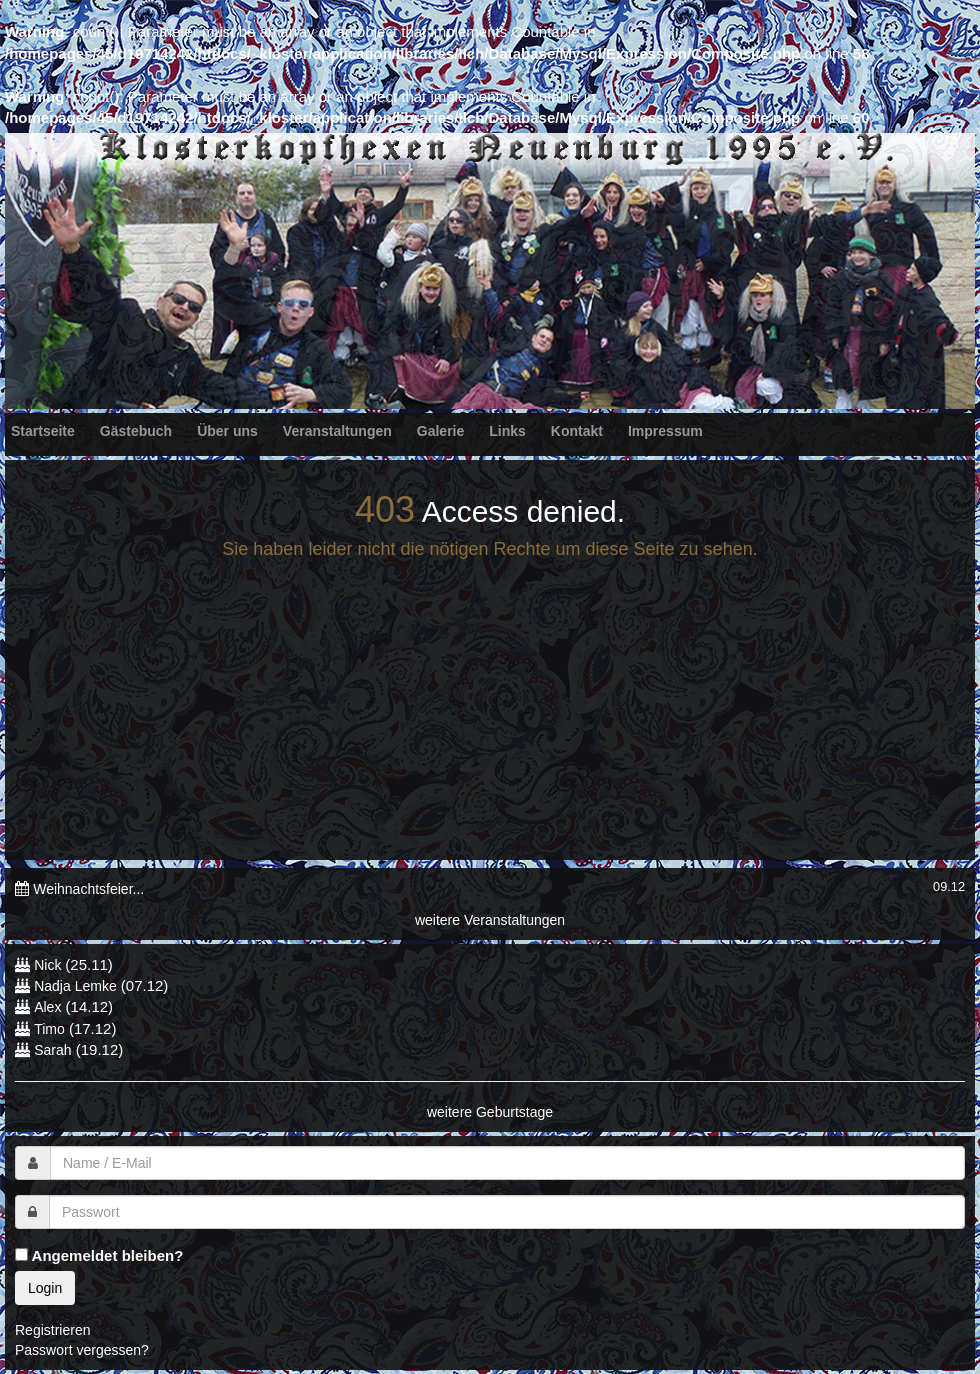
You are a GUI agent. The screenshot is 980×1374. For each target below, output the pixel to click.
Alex (47, 1007)
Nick (49, 965)
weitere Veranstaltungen (490, 920)
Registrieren (52, 1330)
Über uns (227, 431)
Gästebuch (136, 431)
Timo (49, 1029)
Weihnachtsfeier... (88, 889)
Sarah (52, 1050)
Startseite (43, 431)
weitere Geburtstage (490, 1112)
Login (45, 1288)
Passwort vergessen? (82, 1350)
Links (507, 431)
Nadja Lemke (75, 986)
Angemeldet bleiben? (99, 1255)
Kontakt (577, 431)
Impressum (665, 431)
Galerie (440, 431)
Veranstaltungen (337, 431)
